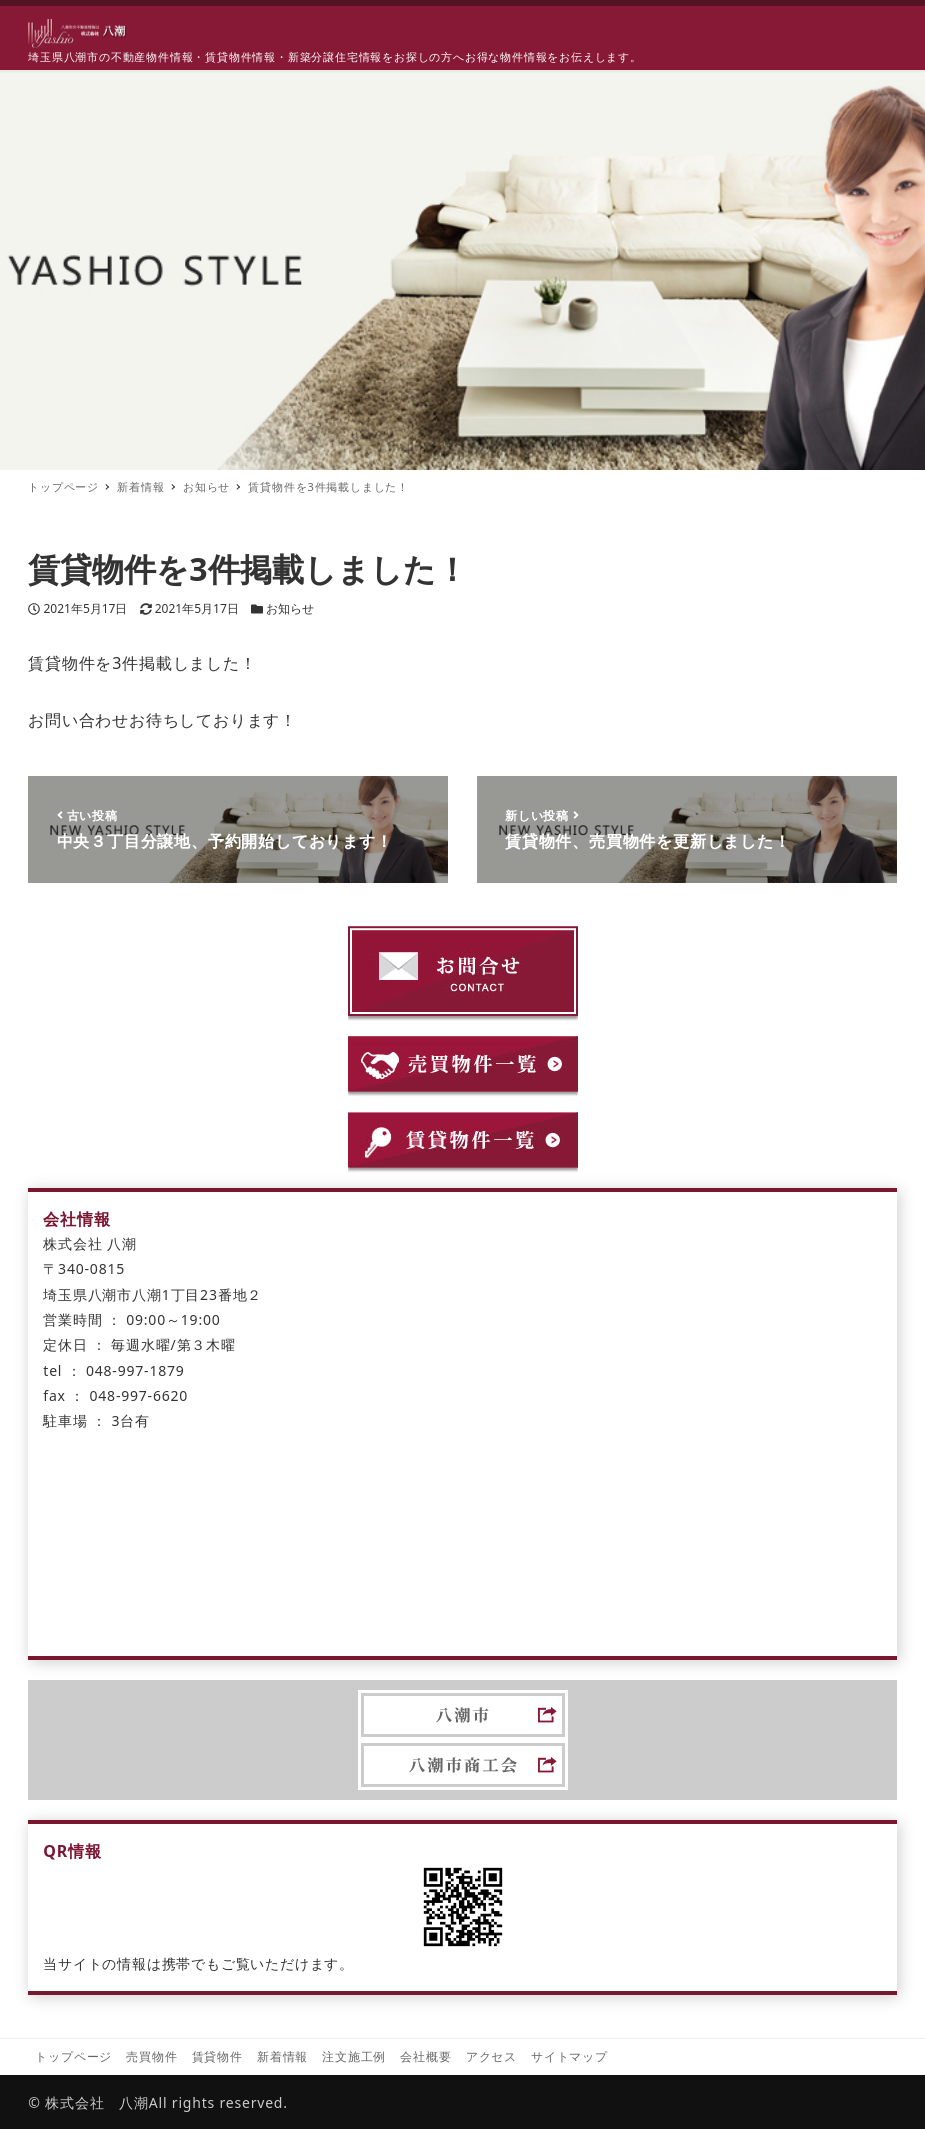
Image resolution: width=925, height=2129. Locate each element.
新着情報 (282, 2056)
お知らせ (290, 608)
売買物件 (151, 2056)
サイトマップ (569, 2056)
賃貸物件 (217, 2056)
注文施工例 (354, 2056)
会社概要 (425, 2056)
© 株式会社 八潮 (88, 2102)
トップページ (73, 2056)
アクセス (491, 2056)
